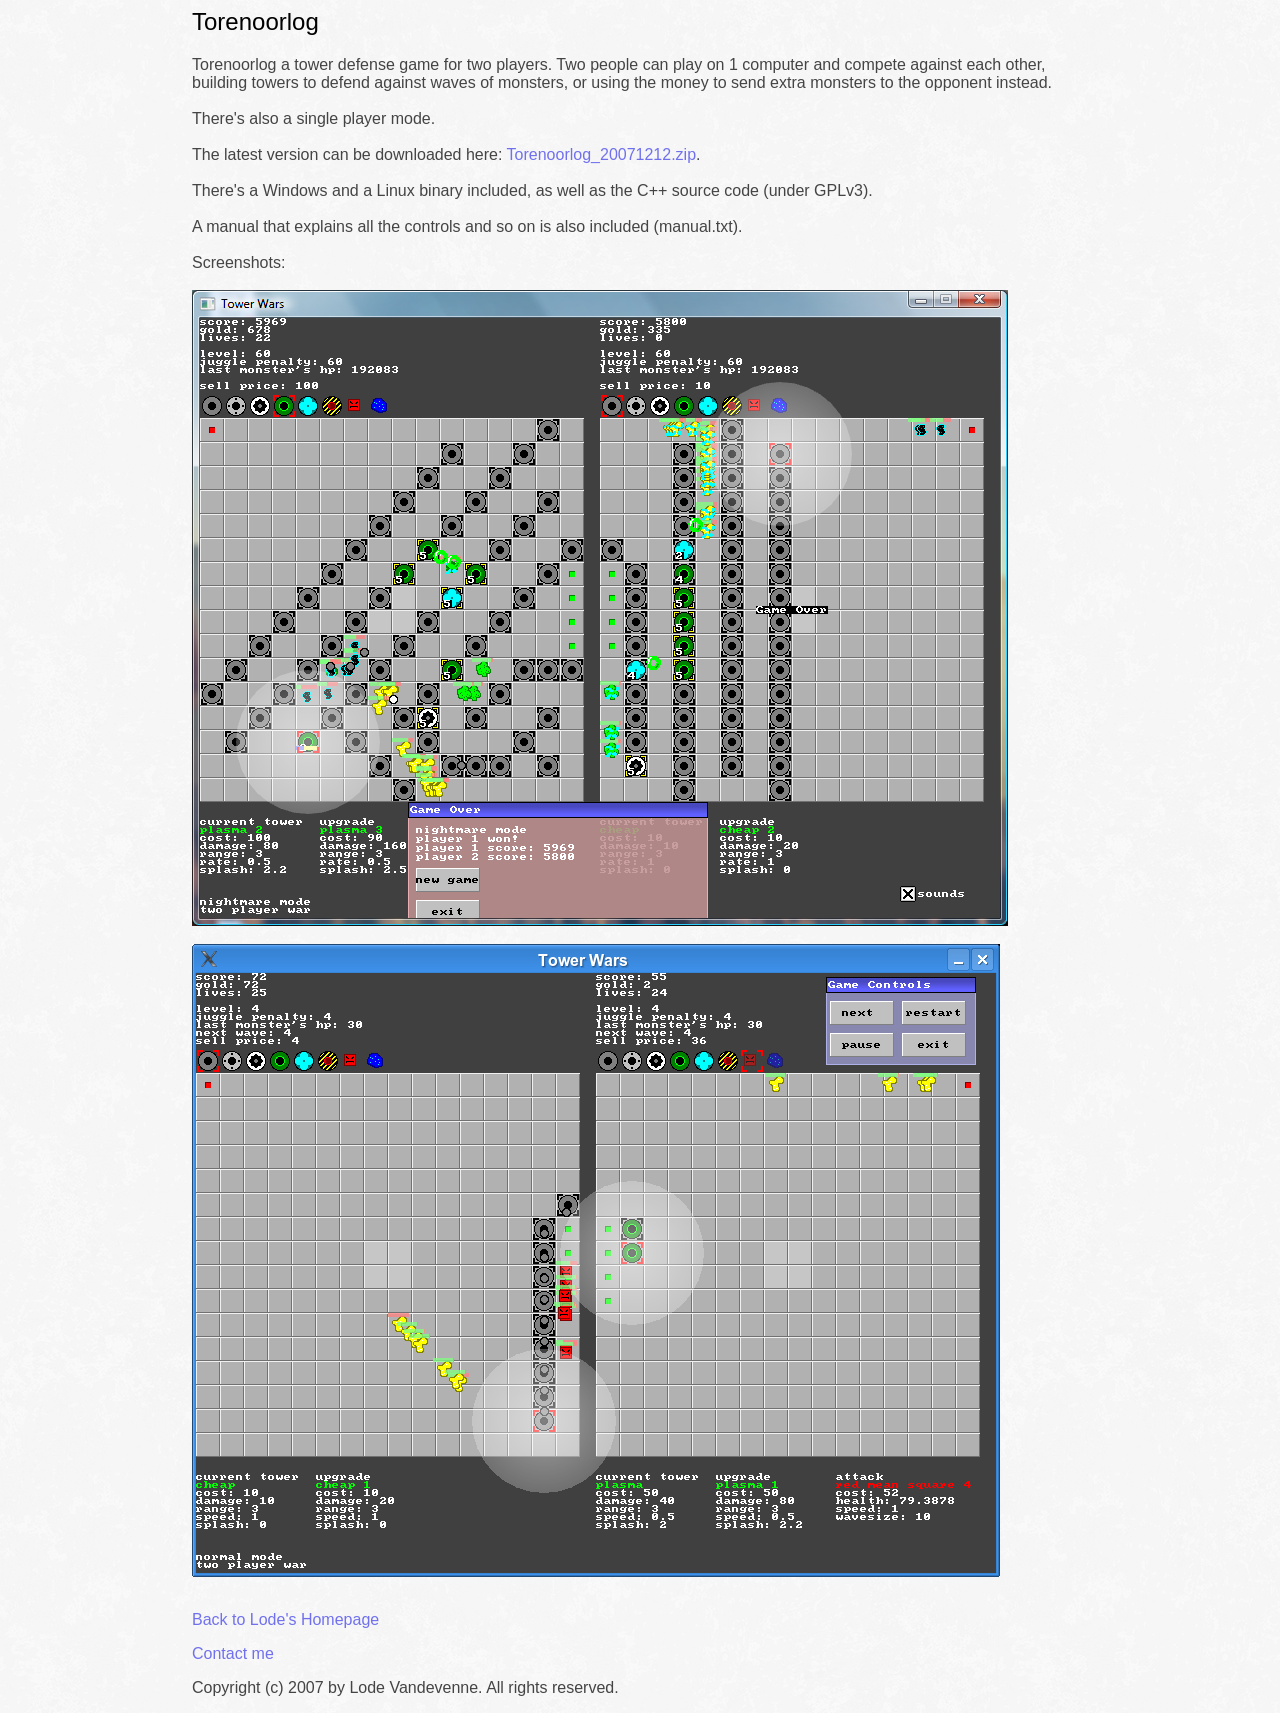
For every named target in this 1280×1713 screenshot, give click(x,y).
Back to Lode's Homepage (285, 1619)
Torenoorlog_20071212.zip (601, 154)
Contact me (233, 1653)
